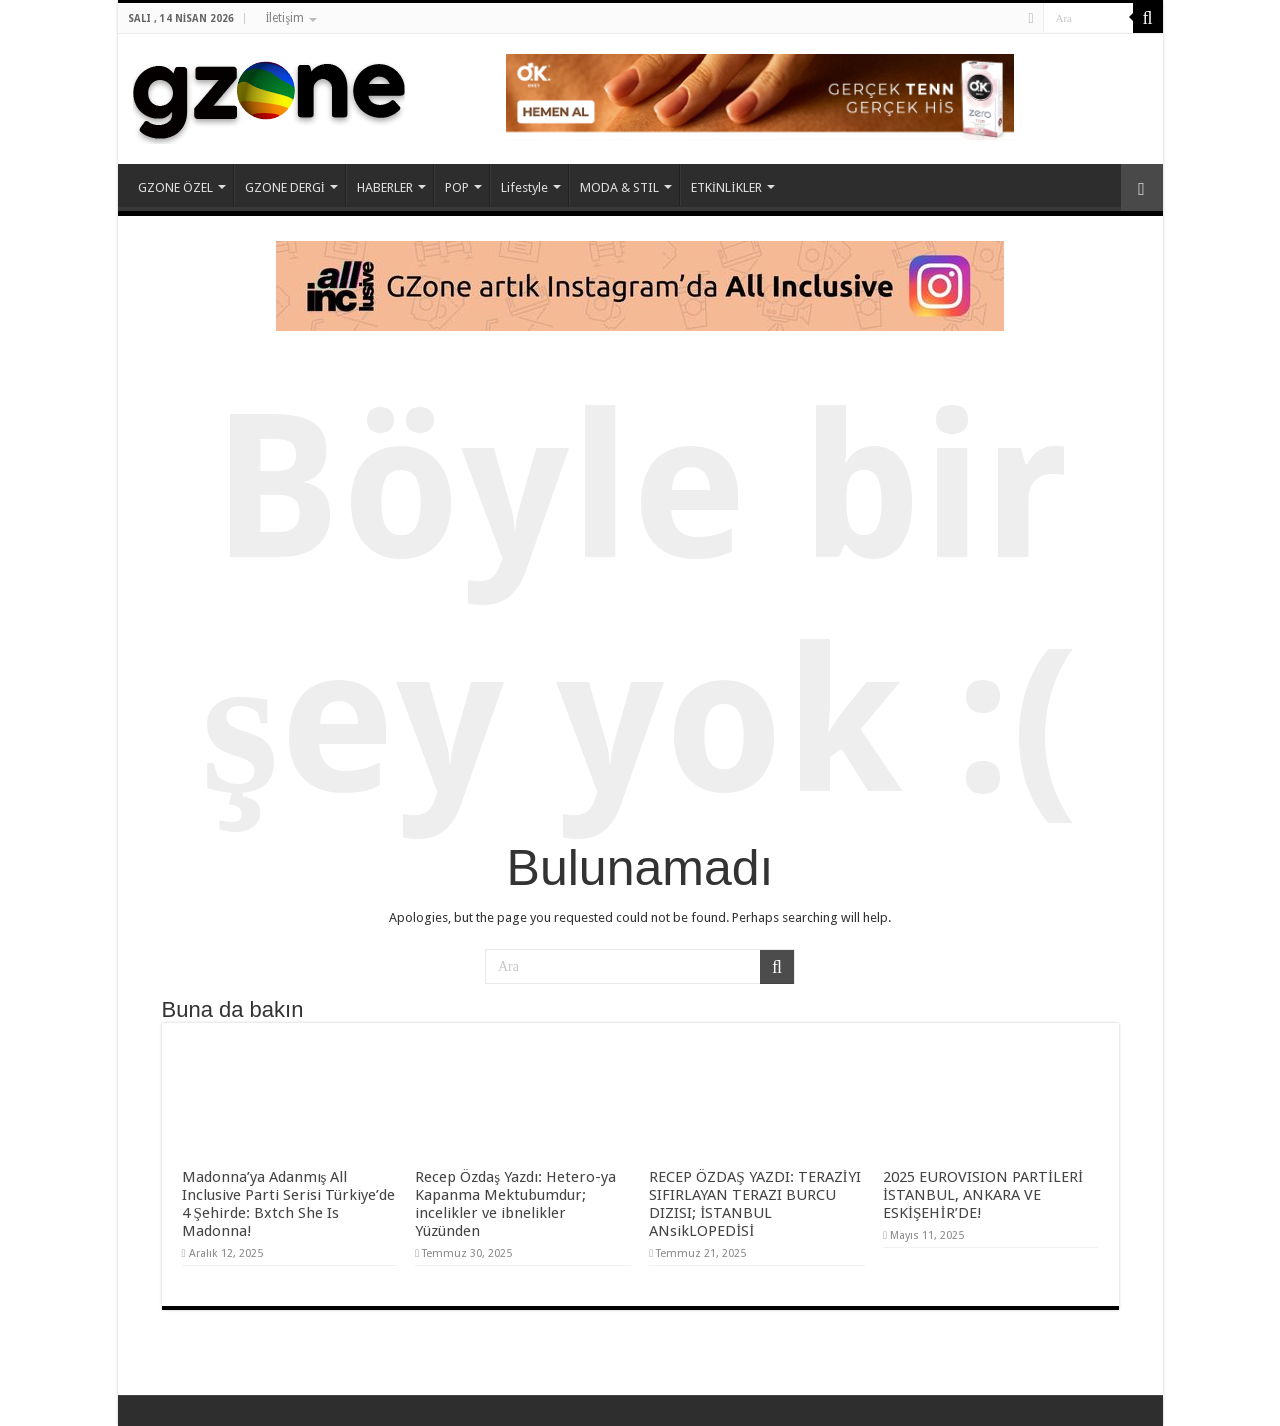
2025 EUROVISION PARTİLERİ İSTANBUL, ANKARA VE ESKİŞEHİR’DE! (983, 1195)
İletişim (284, 18)
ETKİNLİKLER (726, 187)
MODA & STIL (619, 187)
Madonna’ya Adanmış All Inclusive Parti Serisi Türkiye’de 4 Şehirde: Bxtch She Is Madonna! (288, 1204)
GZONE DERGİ (285, 187)
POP (457, 187)
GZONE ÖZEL (175, 187)
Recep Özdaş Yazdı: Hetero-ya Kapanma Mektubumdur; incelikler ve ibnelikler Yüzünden (515, 1204)
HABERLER (385, 187)
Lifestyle (524, 187)
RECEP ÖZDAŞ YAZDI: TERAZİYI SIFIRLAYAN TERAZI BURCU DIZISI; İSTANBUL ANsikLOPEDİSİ (755, 1204)
